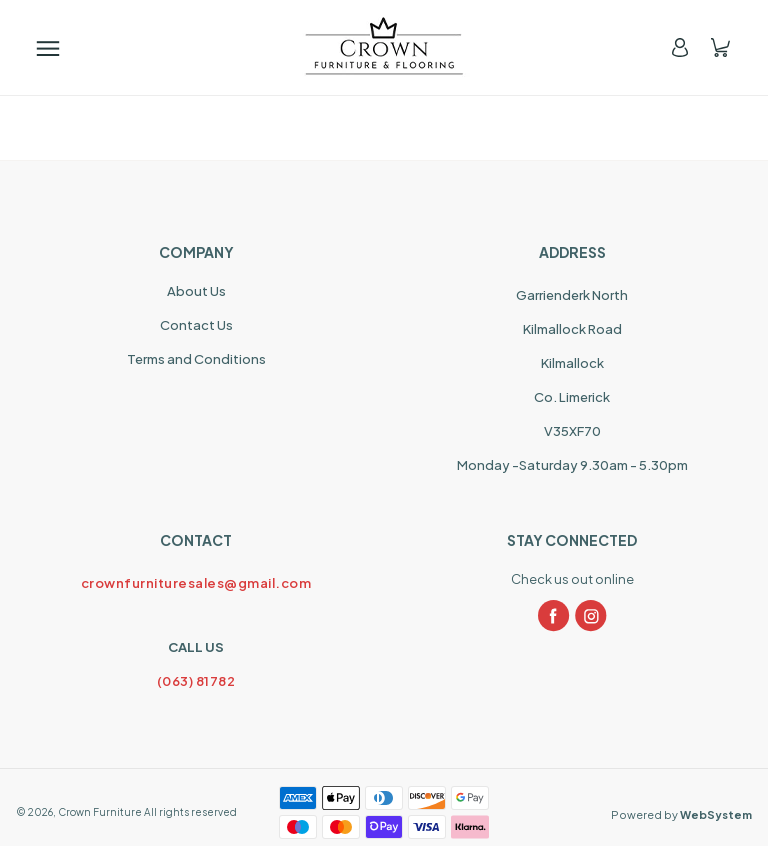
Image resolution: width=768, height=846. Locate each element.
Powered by (681, 814)
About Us (196, 291)
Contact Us (196, 325)
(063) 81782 (196, 681)
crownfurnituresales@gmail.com (196, 583)
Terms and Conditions (196, 359)
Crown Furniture (100, 812)
